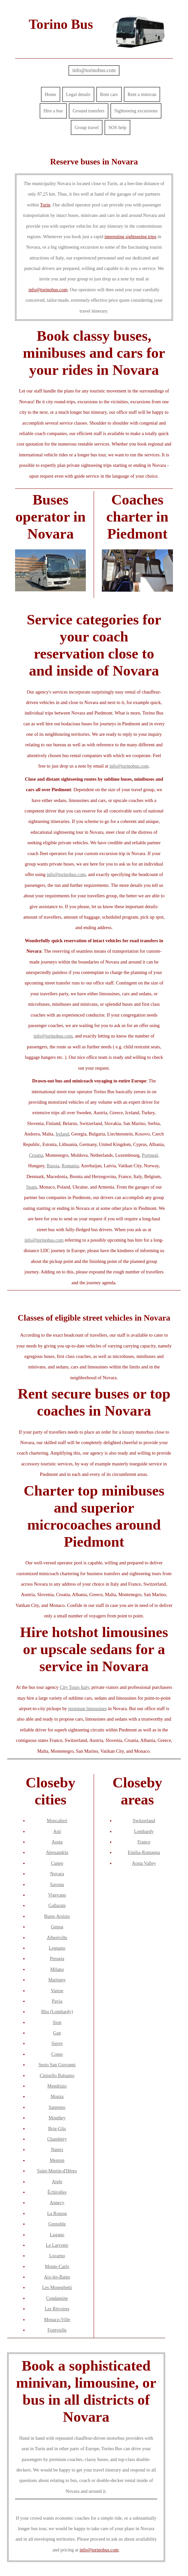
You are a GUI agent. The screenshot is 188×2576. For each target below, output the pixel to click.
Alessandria (57, 1852)
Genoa (57, 1926)
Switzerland (144, 1820)
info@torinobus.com (94, 70)
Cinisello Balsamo (57, 2075)
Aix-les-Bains (57, 2277)
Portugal (150, 1155)
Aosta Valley (144, 1863)
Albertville (57, 1937)
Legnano (57, 1948)
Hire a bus (53, 110)
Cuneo (57, 1863)
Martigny (57, 1979)
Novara (57, 1873)
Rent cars (109, 94)
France (144, 1841)
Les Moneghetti (57, 2287)
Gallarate (57, 1905)
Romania (70, 1165)
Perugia (57, 1958)
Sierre (57, 2043)
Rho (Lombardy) (57, 2011)
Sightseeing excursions (136, 110)
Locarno (57, 2255)
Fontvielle (56, 2330)
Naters (57, 2149)
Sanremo (57, 2107)
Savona (57, 1884)
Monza (57, 2096)
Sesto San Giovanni (57, 2064)
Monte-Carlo (57, 2266)
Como (57, 2054)
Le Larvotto (57, 2245)
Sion (57, 2022)
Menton (57, 2160)
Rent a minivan (142, 94)
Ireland (62, 1133)
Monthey (57, 2117)
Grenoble (57, 2223)
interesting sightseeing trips (130, 236)
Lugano (57, 2234)
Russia (53, 1165)
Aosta (57, 1841)
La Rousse (57, 2213)
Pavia (57, 2001)
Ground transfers (88, 110)
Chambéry (57, 2139)
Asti (57, 1831)
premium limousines (87, 1708)
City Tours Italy (74, 1687)
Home (50, 94)
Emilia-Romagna (144, 1852)
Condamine (57, 2298)
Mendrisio (57, 2086)
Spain (31, 1187)
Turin (45, 204)
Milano (57, 1969)
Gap (57, 2032)
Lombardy (144, 1831)
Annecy (57, 2202)
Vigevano (57, 1895)
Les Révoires (57, 2308)
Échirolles (56, 2192)
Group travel (87, 127)
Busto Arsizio (57, 1916)
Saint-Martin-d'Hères (57, 2170)
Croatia (36, 1155)
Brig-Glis (57, 2128)
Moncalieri (57, 1820)
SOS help (117, 127)
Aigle (57, 2181)
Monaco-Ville (57, 2319)
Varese (57, 1990)
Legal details (78, 94)
